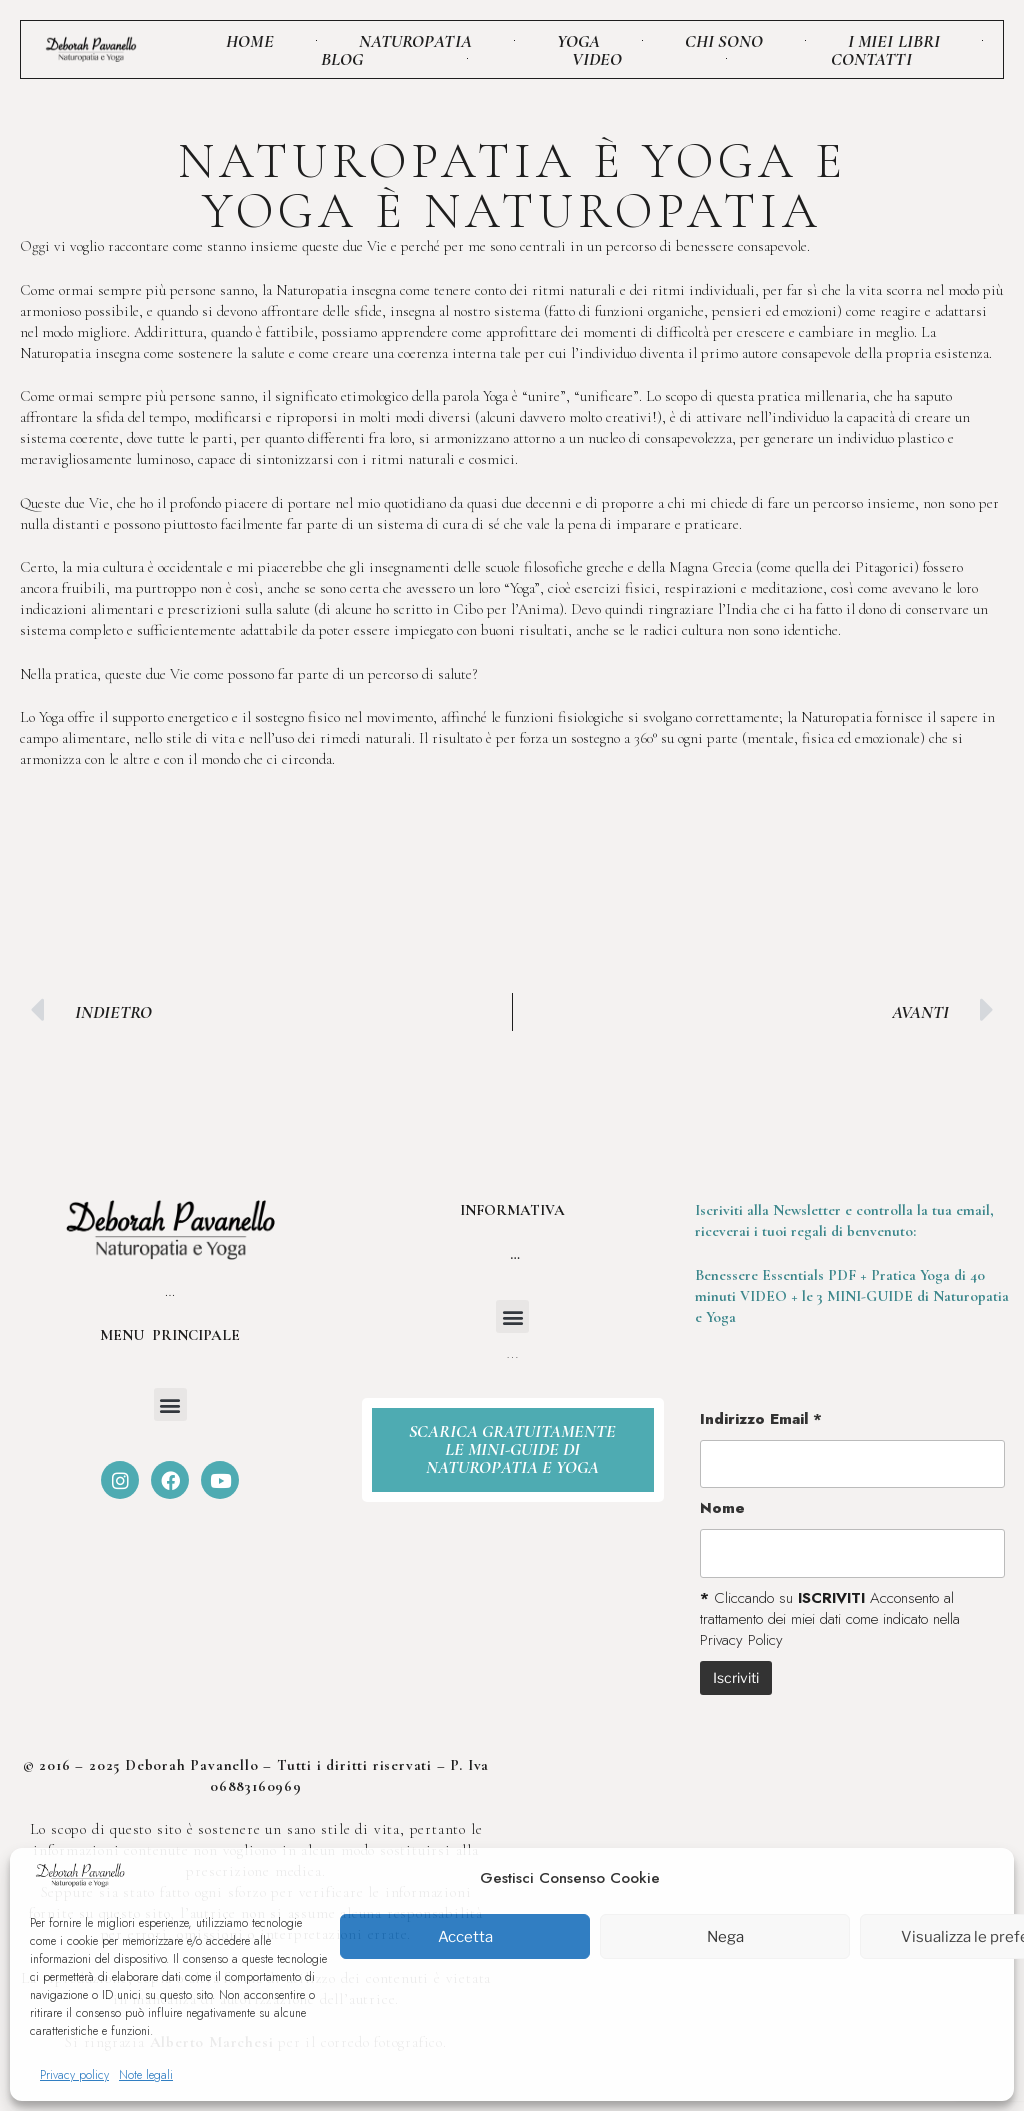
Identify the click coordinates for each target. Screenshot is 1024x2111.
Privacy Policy (741, 1640)
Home (249, 41)
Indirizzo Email (761, 1419)
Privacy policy (74, 2075)
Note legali (146, 2075)
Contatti (871, 59)
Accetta (465, 1937)
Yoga (578, 41)
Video (597, 59)
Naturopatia (415, 41)
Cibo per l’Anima (506, 609)
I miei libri (894, 41)
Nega (725, 1937)
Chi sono (724, 41)
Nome (722, 1508)
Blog (342, 59)
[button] (170, 1404)
